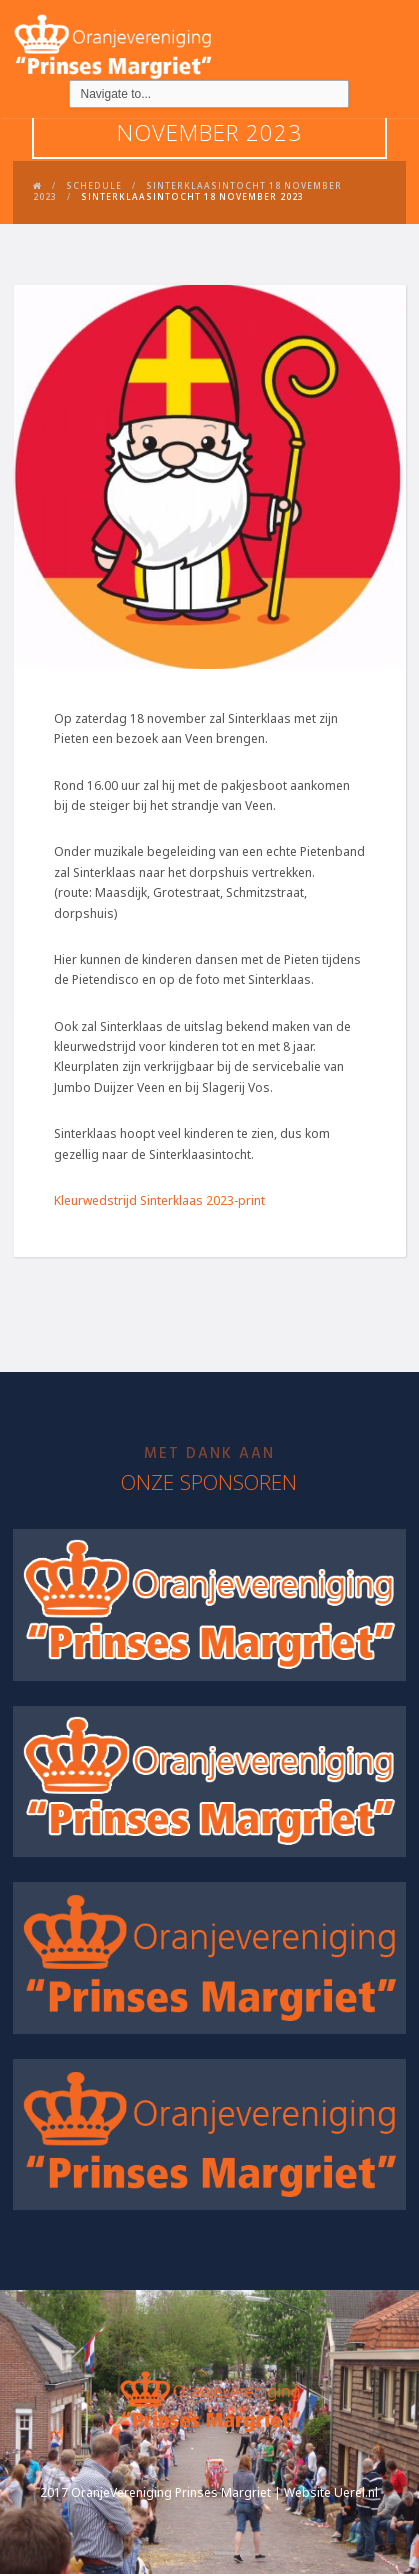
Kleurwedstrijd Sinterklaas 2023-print (159, 1200)
